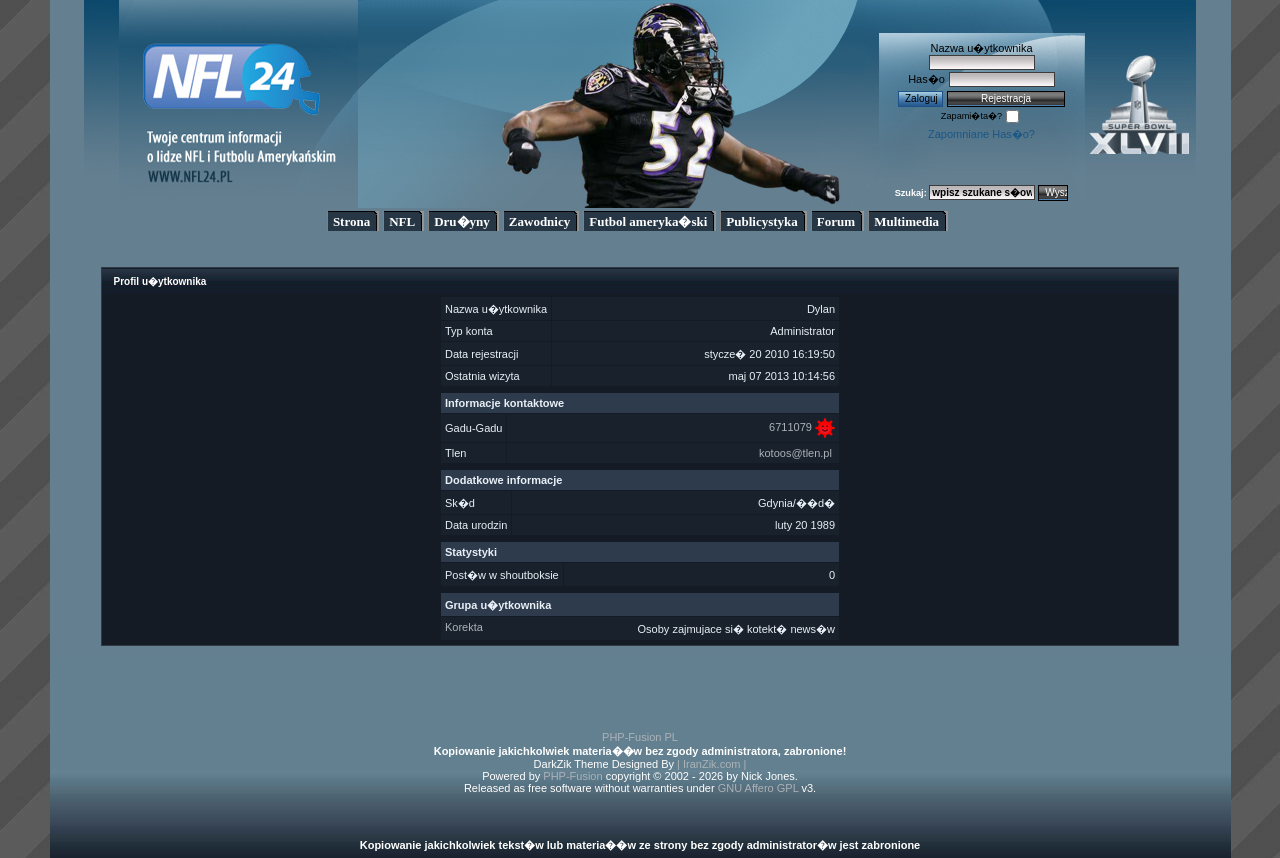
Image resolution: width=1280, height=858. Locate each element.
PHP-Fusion (572, 776)
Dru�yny (462, 221)
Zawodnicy (539, 221)
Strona (351, 221)
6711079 (790, 427)
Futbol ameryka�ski (648, 221)
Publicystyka (762, 221)
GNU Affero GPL (758, 788)
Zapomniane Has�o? (981, 134)
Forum (836, 221)
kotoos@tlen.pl (795, 453)
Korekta (464, 627)
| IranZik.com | (711, 764)
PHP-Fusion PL (640, 737)
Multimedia (906, 221)
